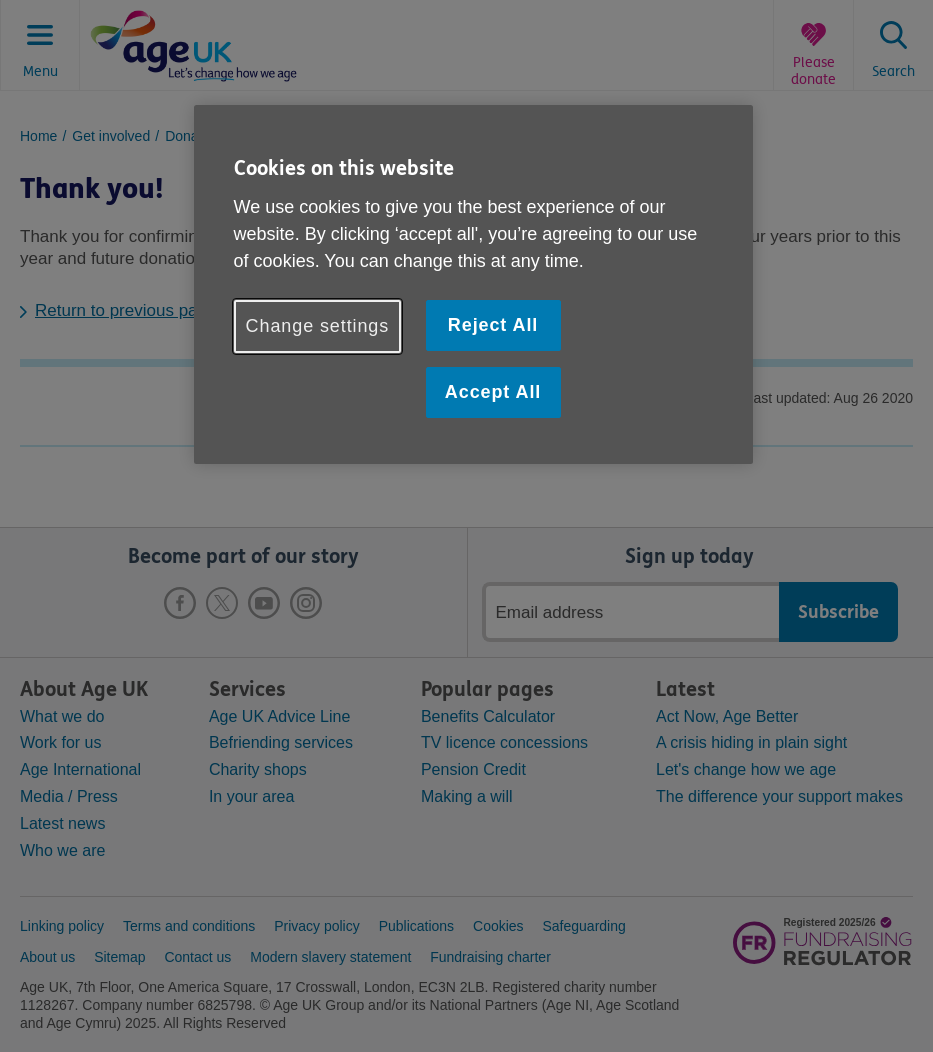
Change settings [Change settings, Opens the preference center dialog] (318, 326)
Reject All (493, 325)
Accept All (493, 392)
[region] (474, 284)
